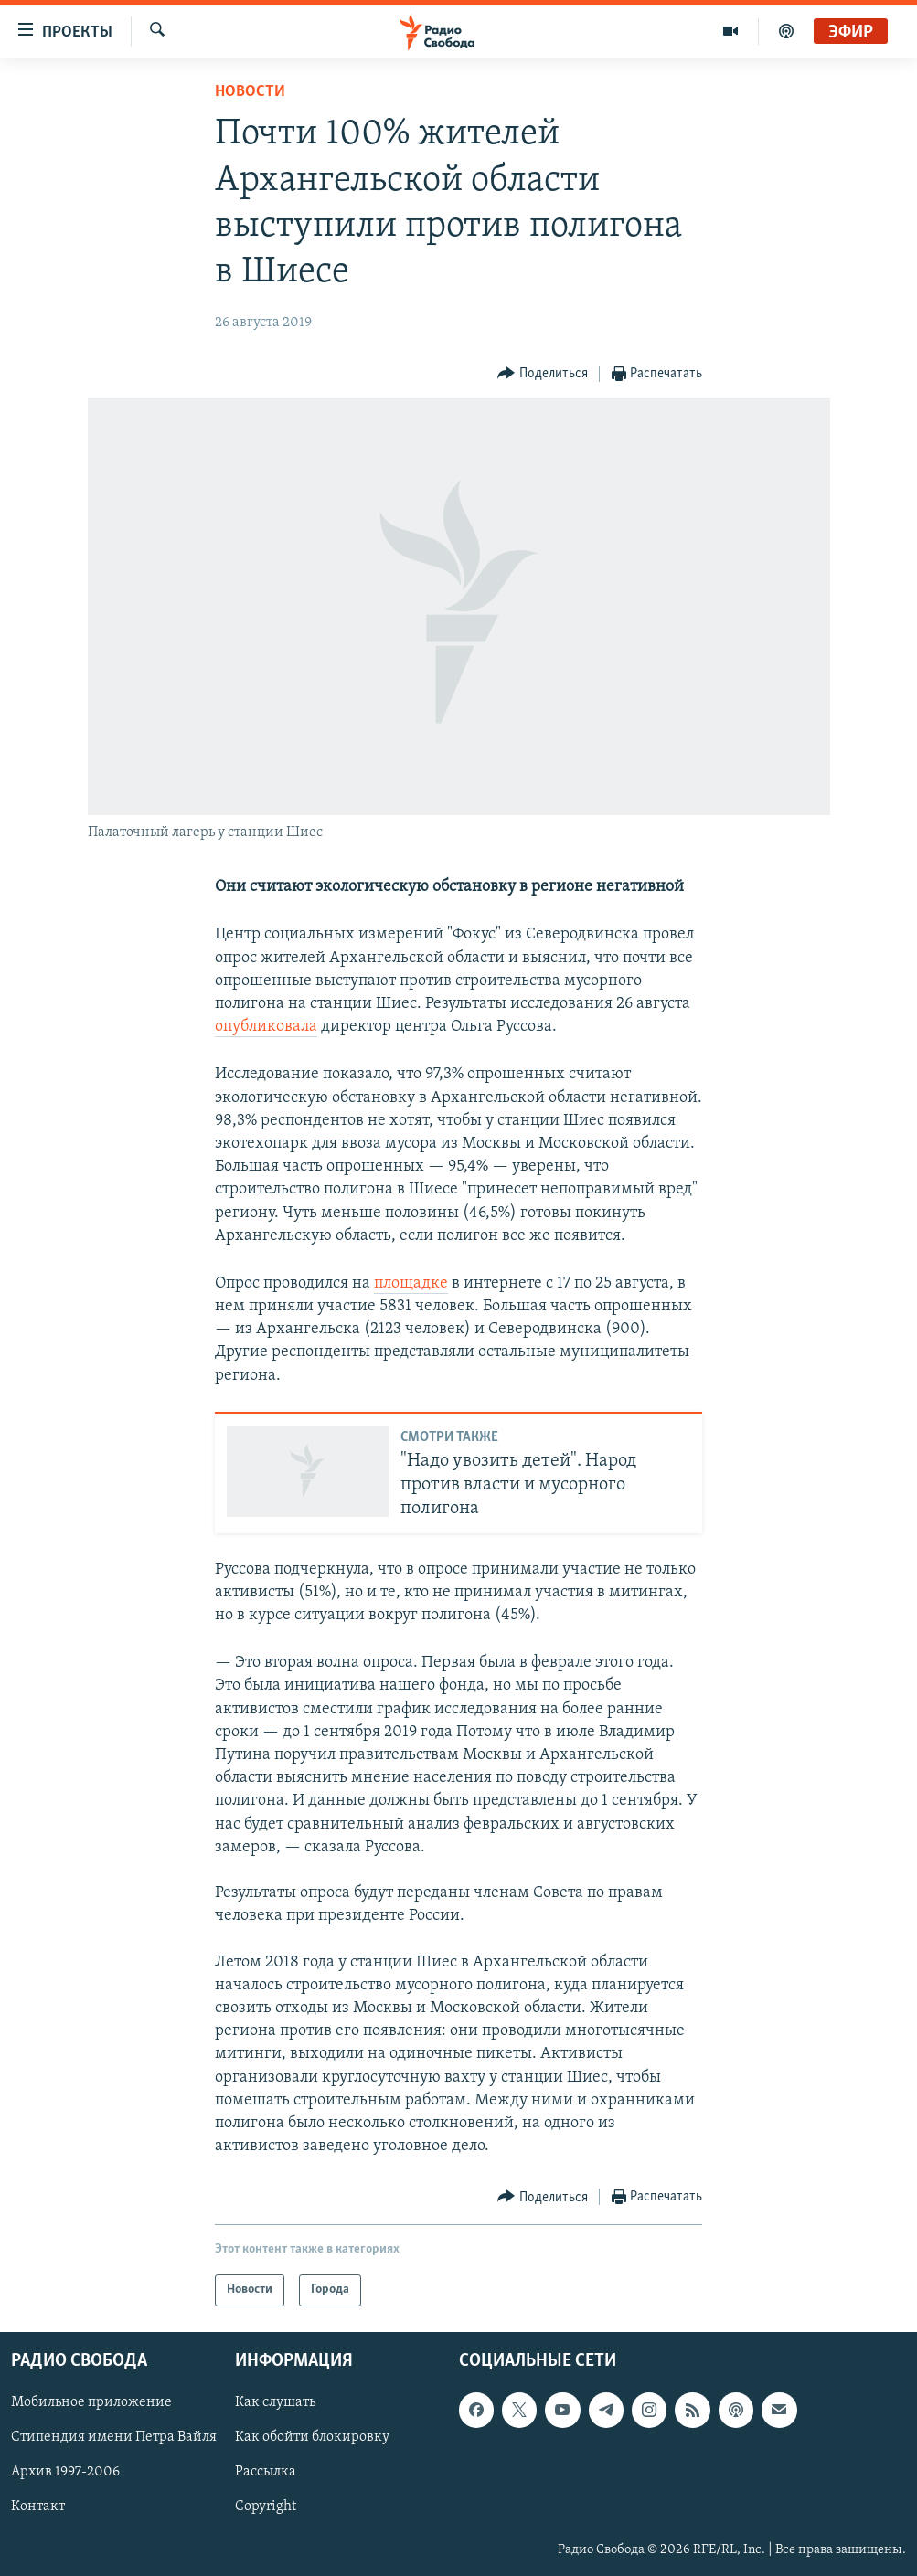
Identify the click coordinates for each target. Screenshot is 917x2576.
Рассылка (265, 2472)
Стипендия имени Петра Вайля (114, 2437)
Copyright (265, 2506)
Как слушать (275, 2402)
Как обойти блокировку (312, 2437)
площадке (411, 1283)
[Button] (542, 374)
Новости (250, 92)
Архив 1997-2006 (65, 2472)
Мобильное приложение (91, 2402)
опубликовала (266, 1026)
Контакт (38, 2506)
